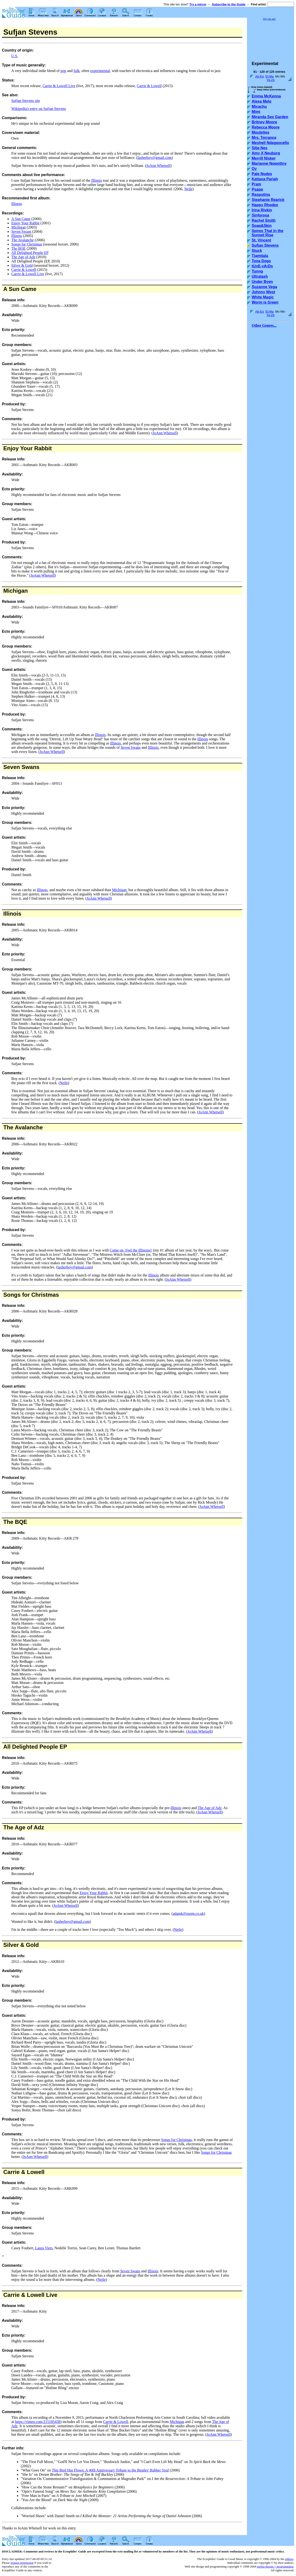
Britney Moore (264, 122)
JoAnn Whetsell (158, 166)
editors (289, 2559)
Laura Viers (43, 2248)
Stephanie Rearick (268, 200)
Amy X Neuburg (266, 153)
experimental (100, 71)
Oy (254, 169)
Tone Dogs (261, 261)
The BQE (18, 248)
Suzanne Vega (264, 287)
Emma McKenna (266, 96)
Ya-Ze (271, 80)
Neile (188, 189)
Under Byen (262, 282)
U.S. (14, 56)
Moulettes (260, 132)
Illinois (96, 180)
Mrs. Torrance (264, 138)
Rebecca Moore (266, 127)
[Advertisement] (270, 38)
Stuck (257, 251)
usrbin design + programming (275, 2566)
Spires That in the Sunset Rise (267, 233)
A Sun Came (20, 219)
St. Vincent (261, 240)
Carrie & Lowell (149, 86)
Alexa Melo (261, 101)
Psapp (257, 189)
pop (63, 71)
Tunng (257, 271)
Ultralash (260, 276)
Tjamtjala (260, 256)
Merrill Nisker (263, 158)
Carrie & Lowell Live (58, 86)
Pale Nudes (262, 174)
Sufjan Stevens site (25, 101)
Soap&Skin (261, 226)
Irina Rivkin (262, 210)
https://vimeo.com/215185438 (37, 2422)
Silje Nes (259, 148)
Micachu (259, 107)
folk (77, 71)
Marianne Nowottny (269, 163)
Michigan (18, 227)
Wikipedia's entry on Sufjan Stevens (38, 109)
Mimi (256, 112)
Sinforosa (260, 215)
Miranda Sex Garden (270, 117)
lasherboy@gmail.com (154, 158)
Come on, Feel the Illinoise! (131, 1250)
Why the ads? (269, 19)
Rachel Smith (263, 220)
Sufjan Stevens (265, 245)
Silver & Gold (22, 265)
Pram (256, 184)
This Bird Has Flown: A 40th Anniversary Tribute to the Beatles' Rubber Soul (110, 2470)
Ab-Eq (259, 76)
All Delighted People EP (30, 253)
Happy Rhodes (265, 205)
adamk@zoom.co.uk (188, 1914)
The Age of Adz (23, 257)
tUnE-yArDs (262, 266)
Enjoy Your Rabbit (25, 223)
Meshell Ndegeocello (270, 143)
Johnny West (263, 292)
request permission (21, 2562)
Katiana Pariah (265, 179)
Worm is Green (265, 302)
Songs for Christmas (26, 244)
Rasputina (261, 195)
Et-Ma (269, 76)
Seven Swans (21, 231)
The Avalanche (22, 240)
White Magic (263, 297)
